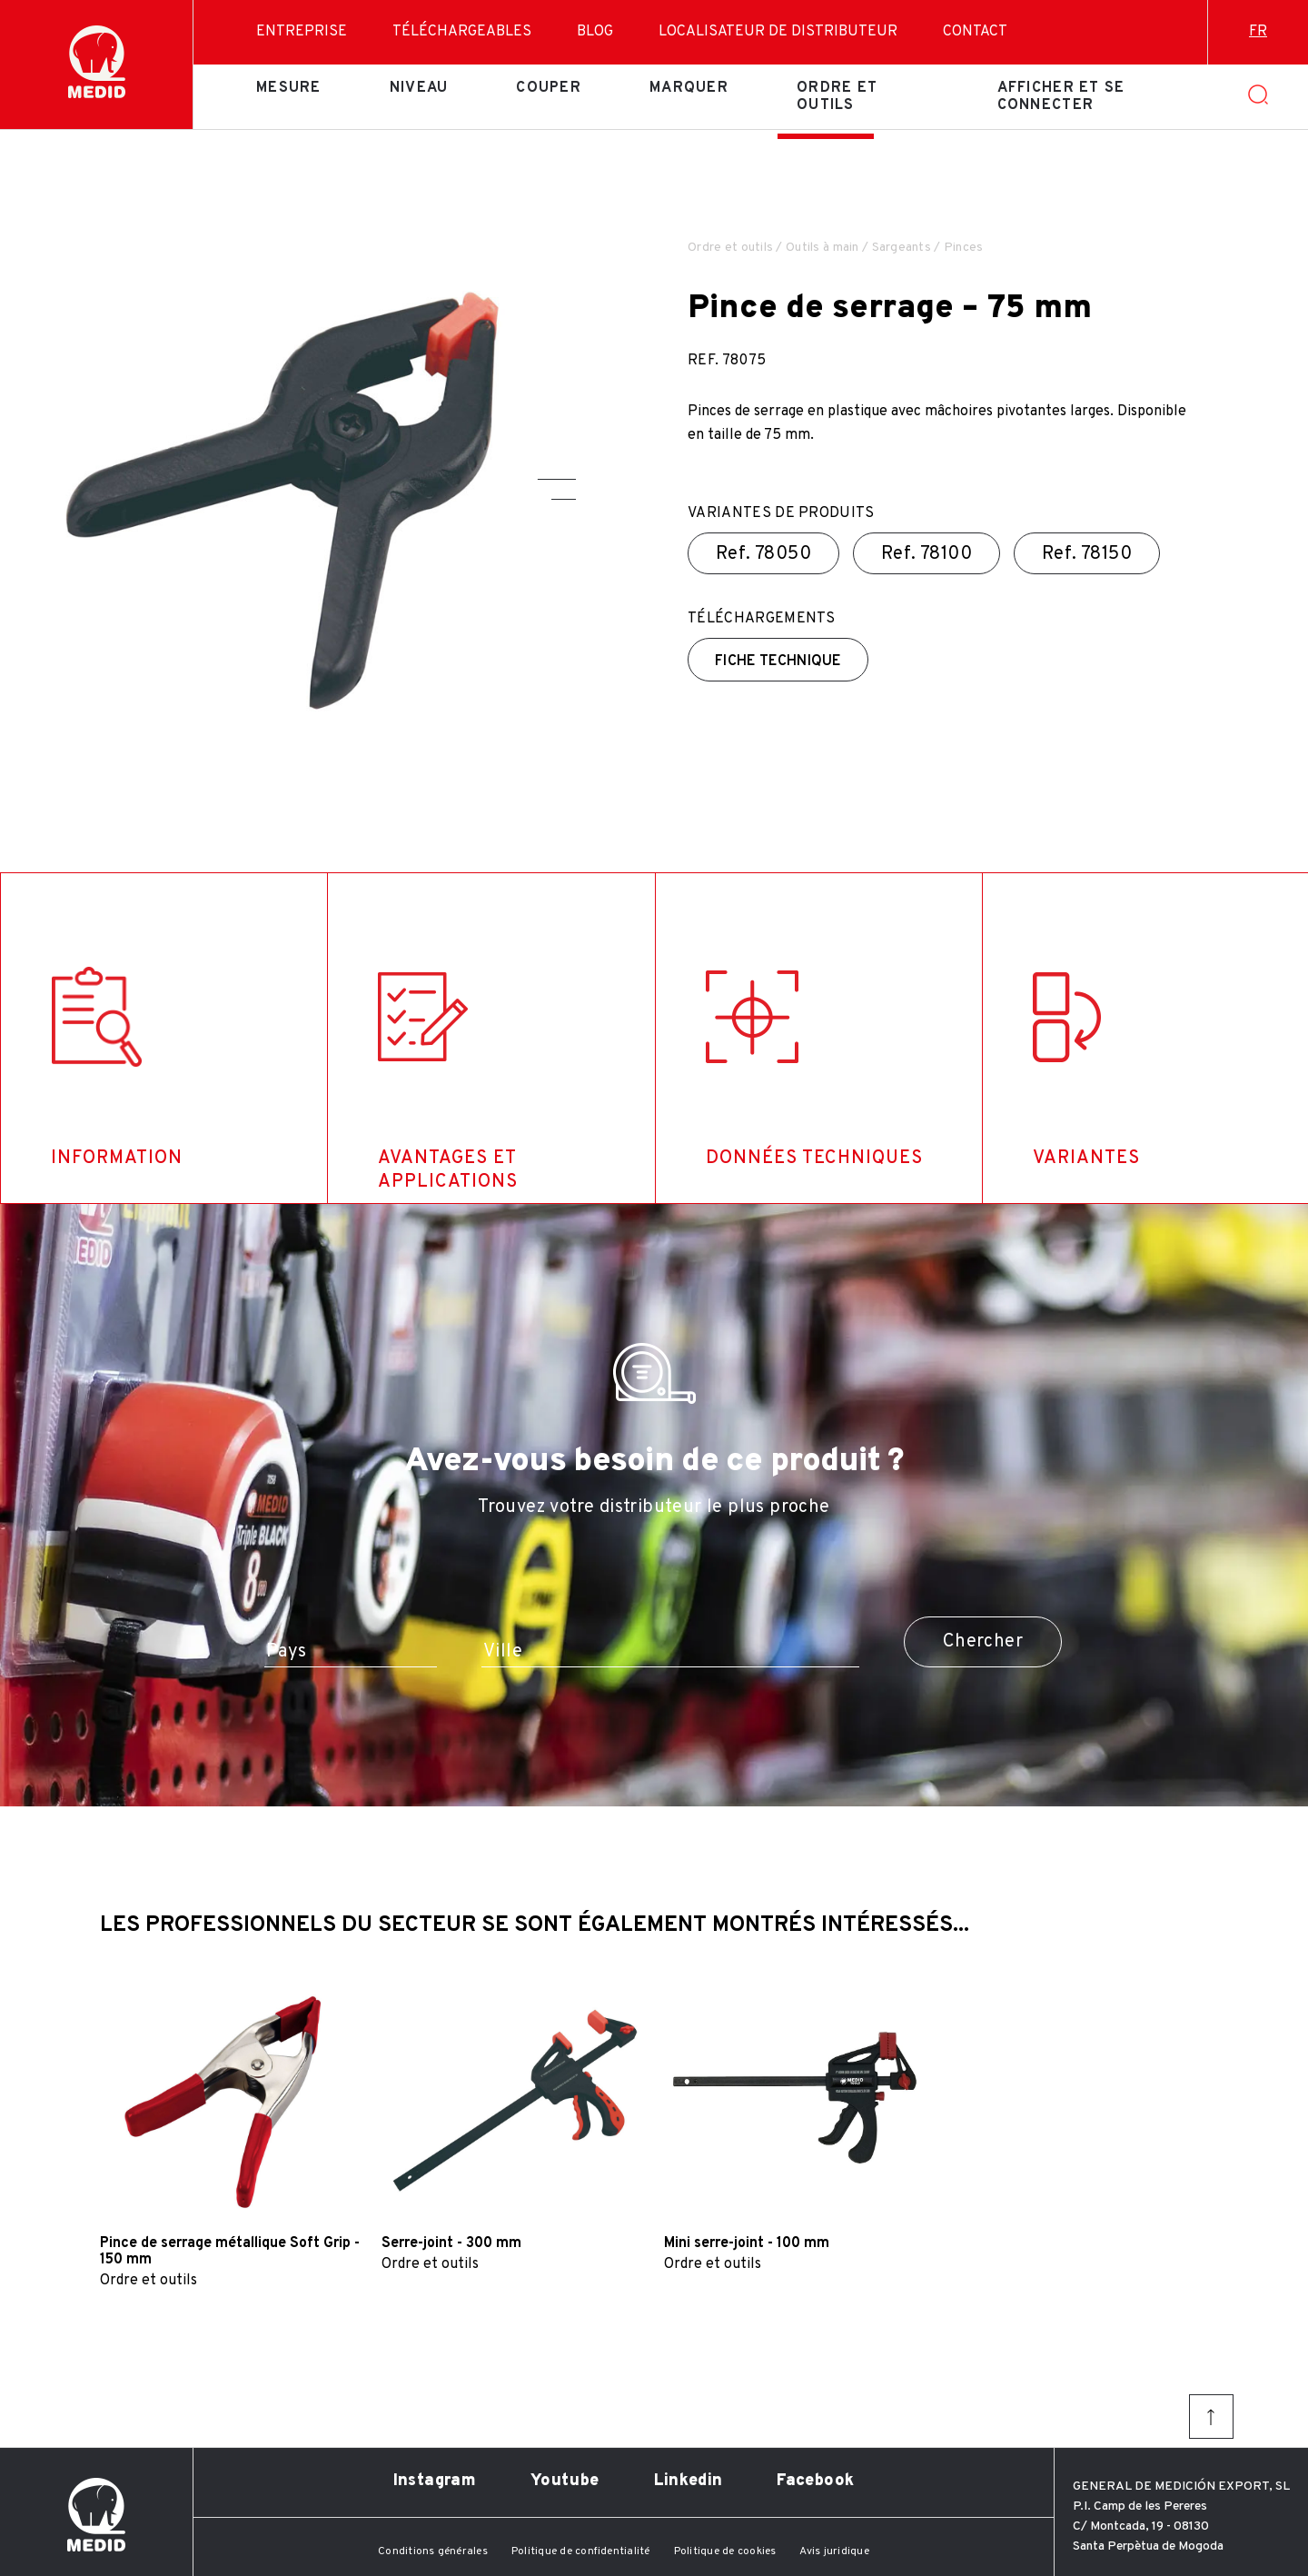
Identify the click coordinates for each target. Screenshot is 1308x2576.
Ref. (763, 554)
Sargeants (902, 247)
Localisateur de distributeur (778, 32)
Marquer (688, 88)
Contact (975, 32)
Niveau (419, 88)
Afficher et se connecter (1061, 96)
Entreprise (301, 32)
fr (1258, 32)
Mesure (289, 88)
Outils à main (822, 247)
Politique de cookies (725, 2551)
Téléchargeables (461, 32)
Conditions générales (433, 2551)
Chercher (983, 1642)
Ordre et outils (837, 96)
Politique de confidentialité (580, 2551)
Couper (548, 88)
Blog (595, 32)
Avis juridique (833, 2551)
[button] (557, 479)
